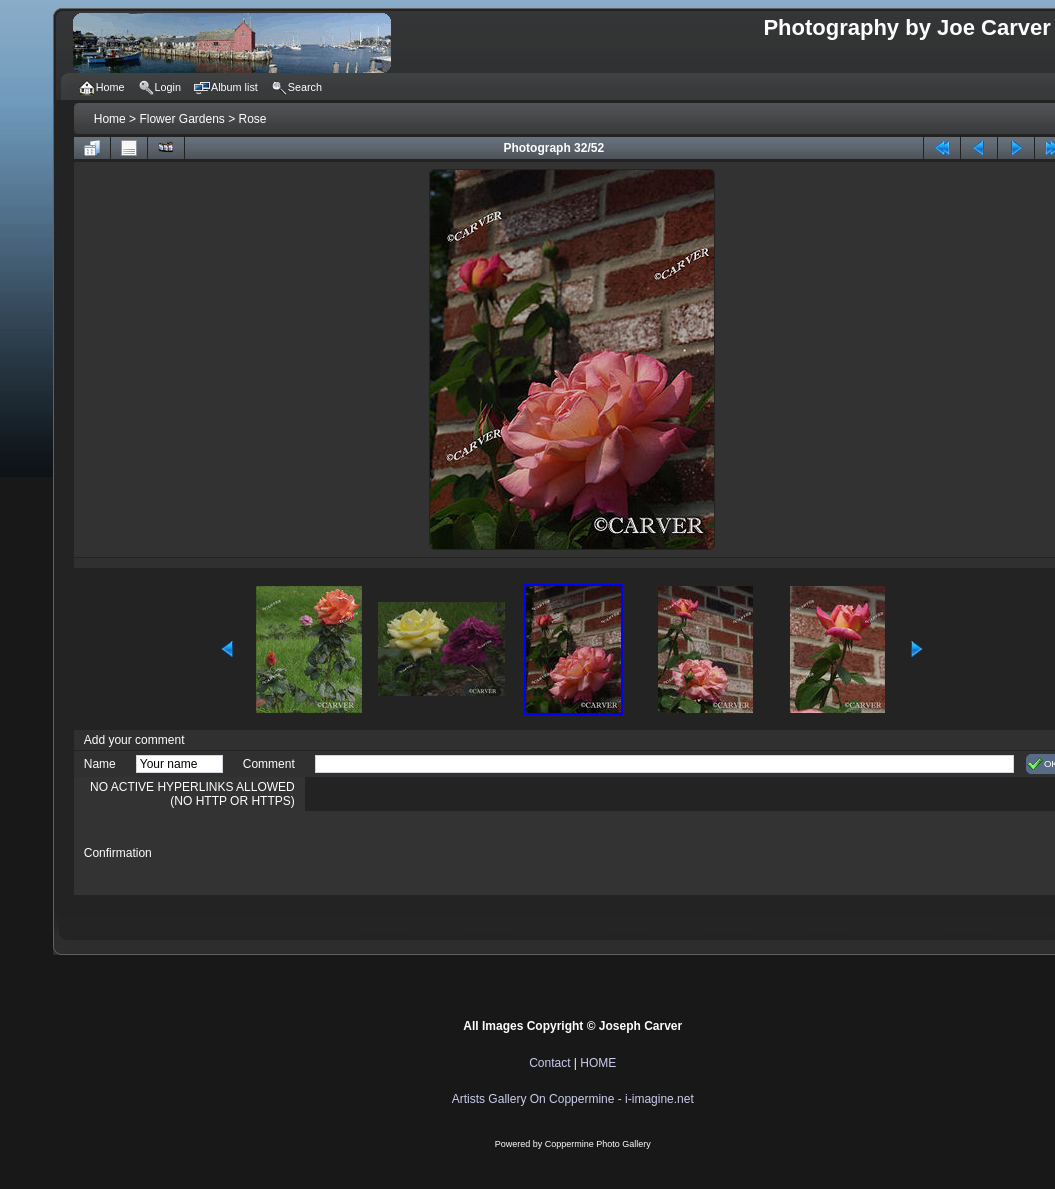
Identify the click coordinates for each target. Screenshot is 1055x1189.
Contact (549, 1063)
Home (110, 119)
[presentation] (467, 853)
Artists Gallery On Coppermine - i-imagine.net (573, 1099)
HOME (598, 1063)
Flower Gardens (181, 119)
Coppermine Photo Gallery (598, 1144)
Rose (253, 119)
